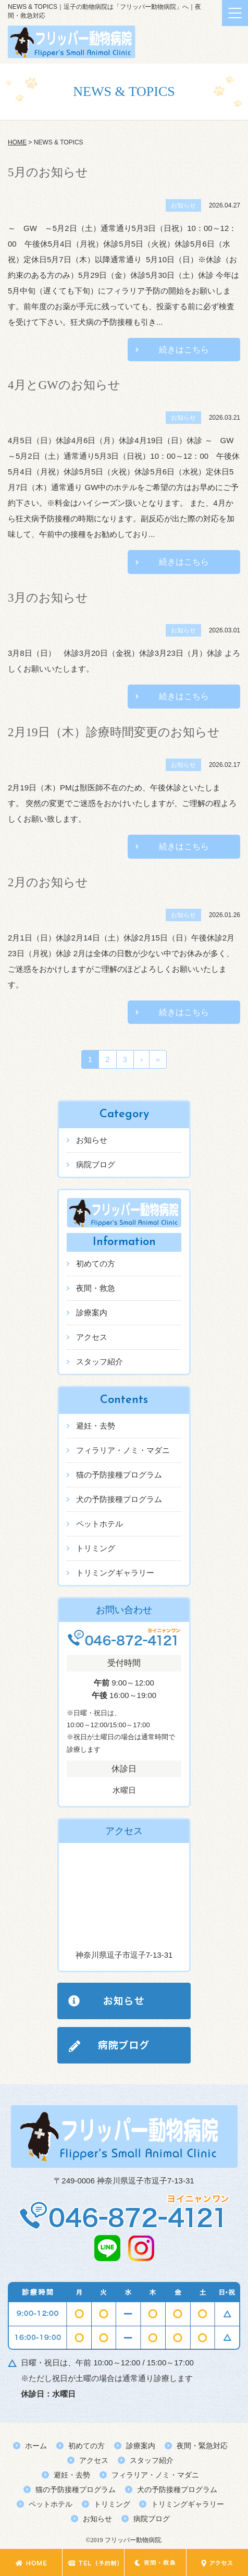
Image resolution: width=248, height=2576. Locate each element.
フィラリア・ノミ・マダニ (123, 1450)
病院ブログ (95, 1164)
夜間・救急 (95, 1288)
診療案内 (91, 1312)
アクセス (91, 1337)
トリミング (95, 1548)
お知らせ (91, 1140)
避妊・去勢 (95, 1425)
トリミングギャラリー (115, 1572)
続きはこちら (184, 349)
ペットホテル (99, 1523)
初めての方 (95, 1263)
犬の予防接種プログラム (119, 1499)
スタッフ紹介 (99, 1361)
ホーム (36, 2445)
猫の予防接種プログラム (119, 1474)
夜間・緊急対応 (202, 2445)
